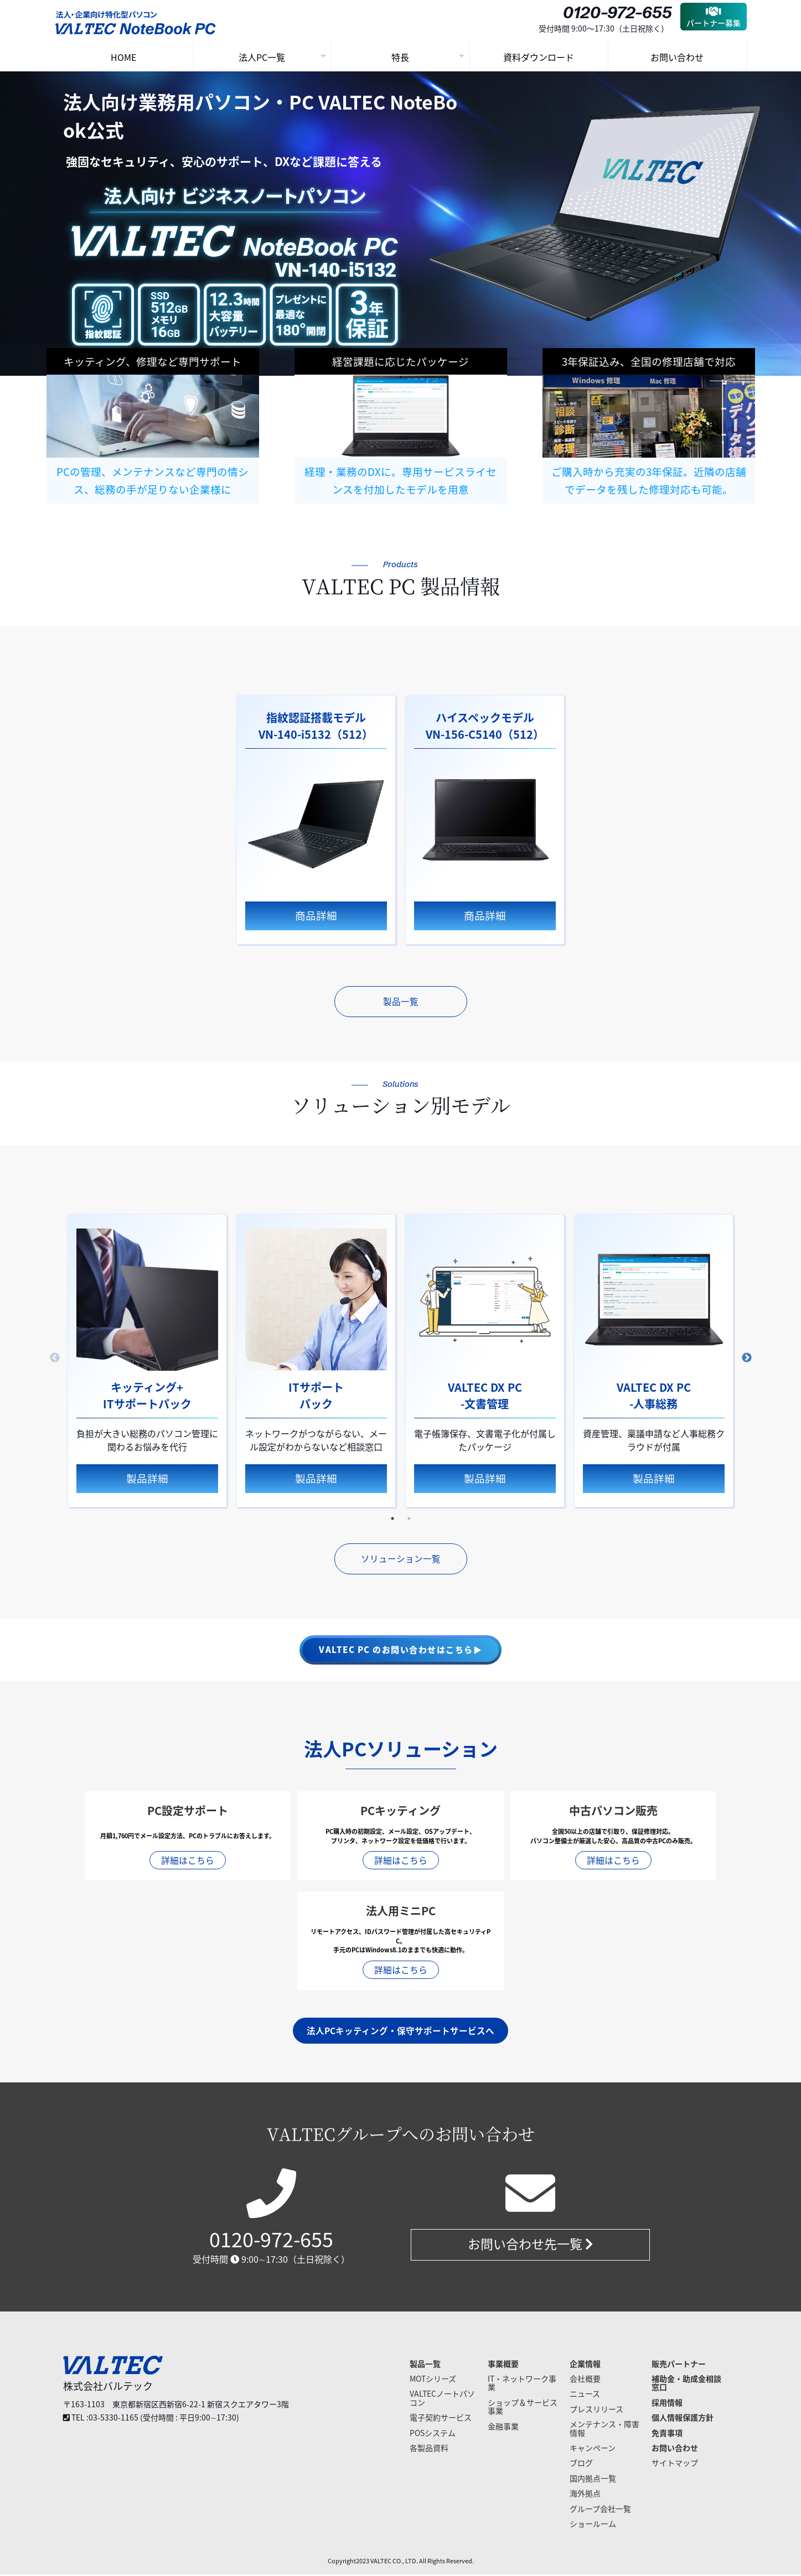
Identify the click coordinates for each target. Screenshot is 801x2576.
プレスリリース (596, 2410)
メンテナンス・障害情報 (604, 2429)
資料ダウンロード (538, 57)
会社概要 (585, 2380)
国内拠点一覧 (593, 2479)
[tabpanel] (316, 820)
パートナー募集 (713, 17)
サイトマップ (675, 2464)
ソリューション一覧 (401, 1560)
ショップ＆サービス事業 (522, 2408)
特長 (400, 57)
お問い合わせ (677, 57)
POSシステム (433, 2433)
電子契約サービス (441, 2418)
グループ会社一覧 (600, 2509)
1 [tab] (392, 1519)
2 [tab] (409, 1519)
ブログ (581, 2464)
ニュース (585, 2395)
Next (746, 1359)
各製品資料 (429, 2449)
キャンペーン (593, 2449)
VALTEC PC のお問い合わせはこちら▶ (400, 1651)
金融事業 (503, 2427)
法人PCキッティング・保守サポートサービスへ (400, 2032)
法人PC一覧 (262, 57)
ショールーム (593, 2525)
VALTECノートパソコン (442, 2399)
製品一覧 (400, 1002)
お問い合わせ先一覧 (530, 2246)
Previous (54, 1359)
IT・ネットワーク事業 (522, 2384)
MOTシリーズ (433, 2380)
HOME (123, 57)
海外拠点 (585, 2494)
